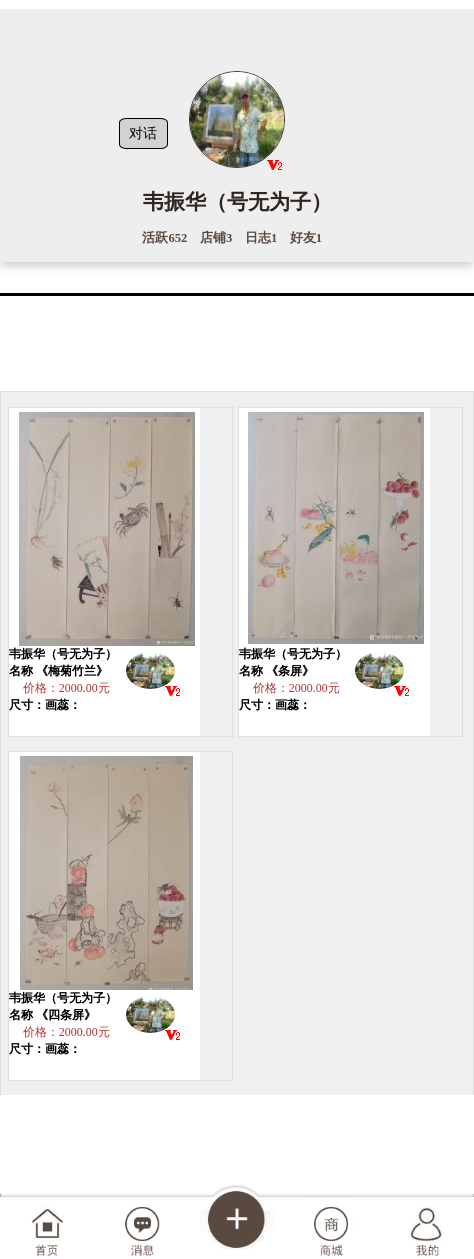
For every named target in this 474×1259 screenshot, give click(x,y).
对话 (143, 133)
